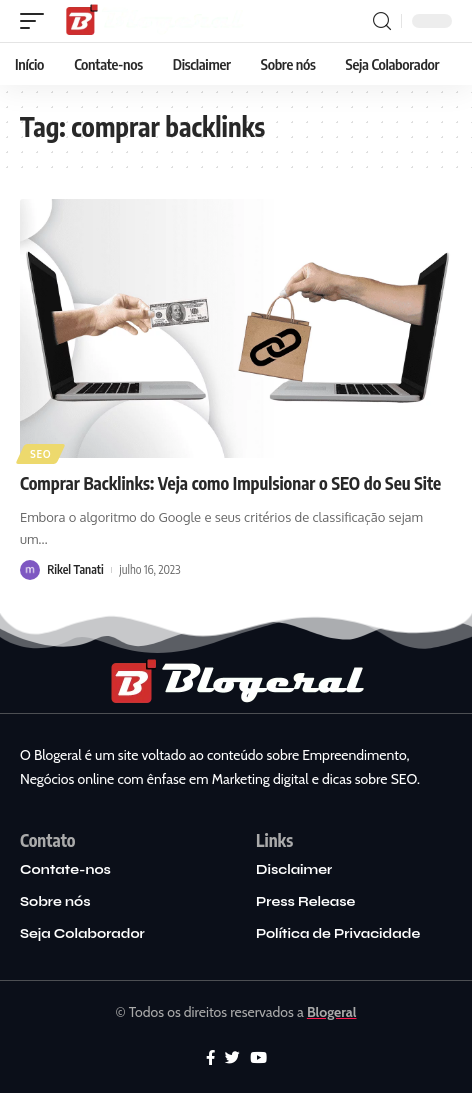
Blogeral (332, 1012)
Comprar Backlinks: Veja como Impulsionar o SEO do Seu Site (230, 483)
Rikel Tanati (75, 569)
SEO (40, 454)
